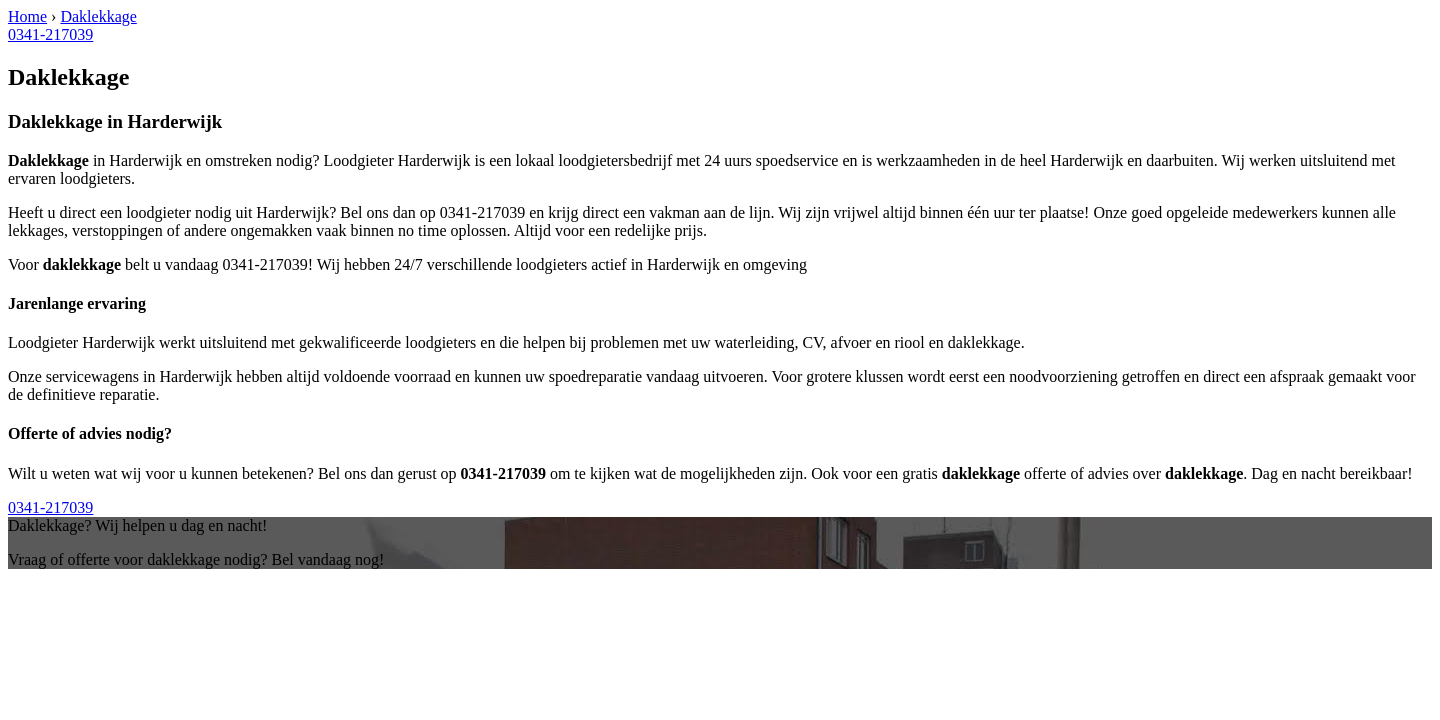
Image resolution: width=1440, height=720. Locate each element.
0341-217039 (50, 34)
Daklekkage (98, 16)
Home (27, 16)
